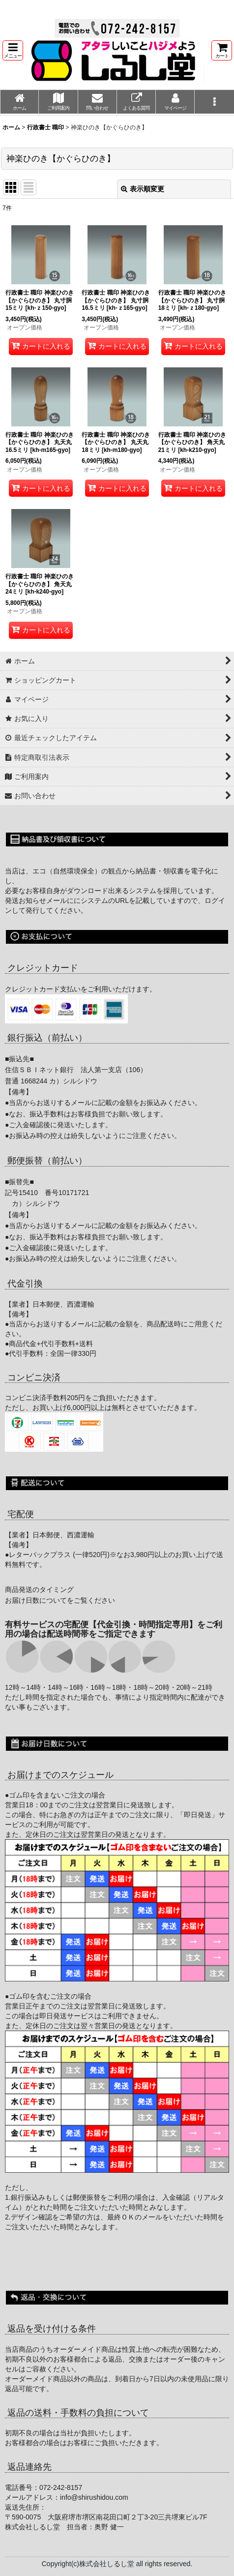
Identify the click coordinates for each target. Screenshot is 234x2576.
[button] (12, 50)
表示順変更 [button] (142, 189)
